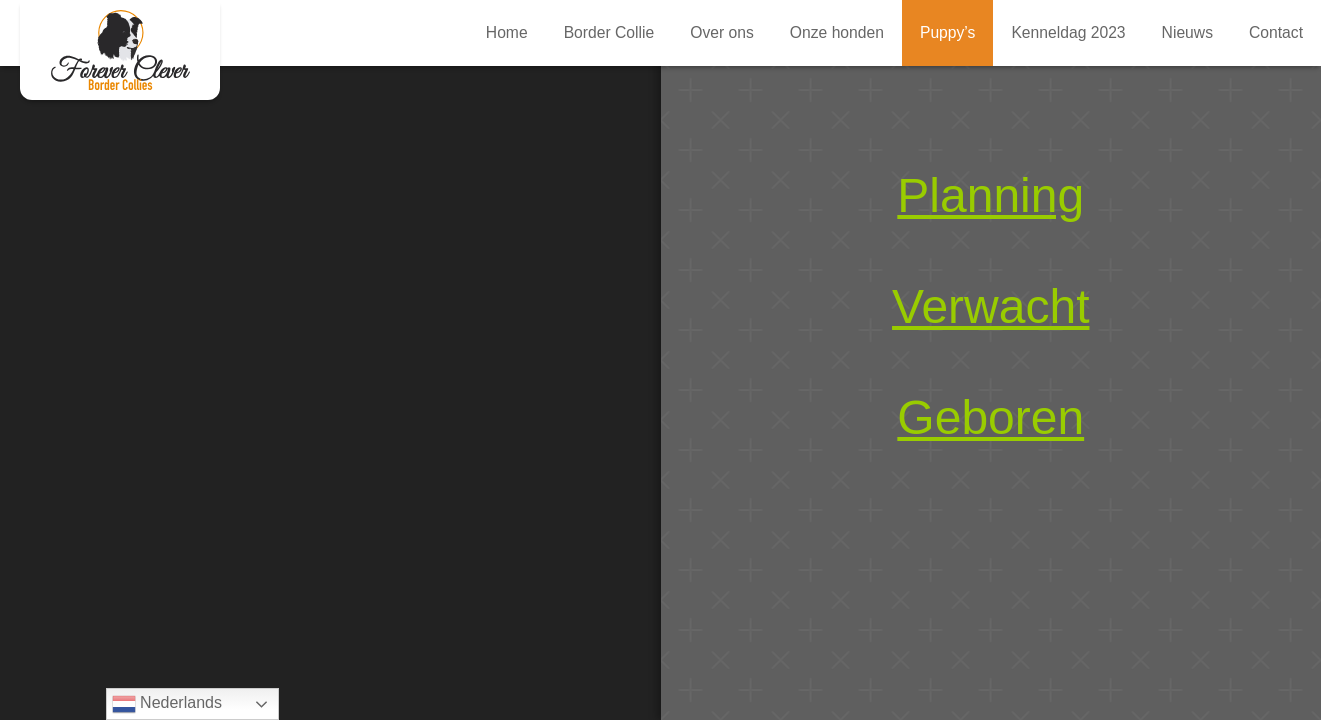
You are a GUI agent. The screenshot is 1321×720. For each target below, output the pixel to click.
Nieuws (1187, 32)
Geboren (990, 417)
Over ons (722, 32)
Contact (1276, 32)
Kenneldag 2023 (1068, 32)
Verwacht (990, 306)
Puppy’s (120, 50)
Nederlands (167, 704)
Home (507, 32)
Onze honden (837, 32)
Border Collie (609, 32)
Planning (990, 195)
